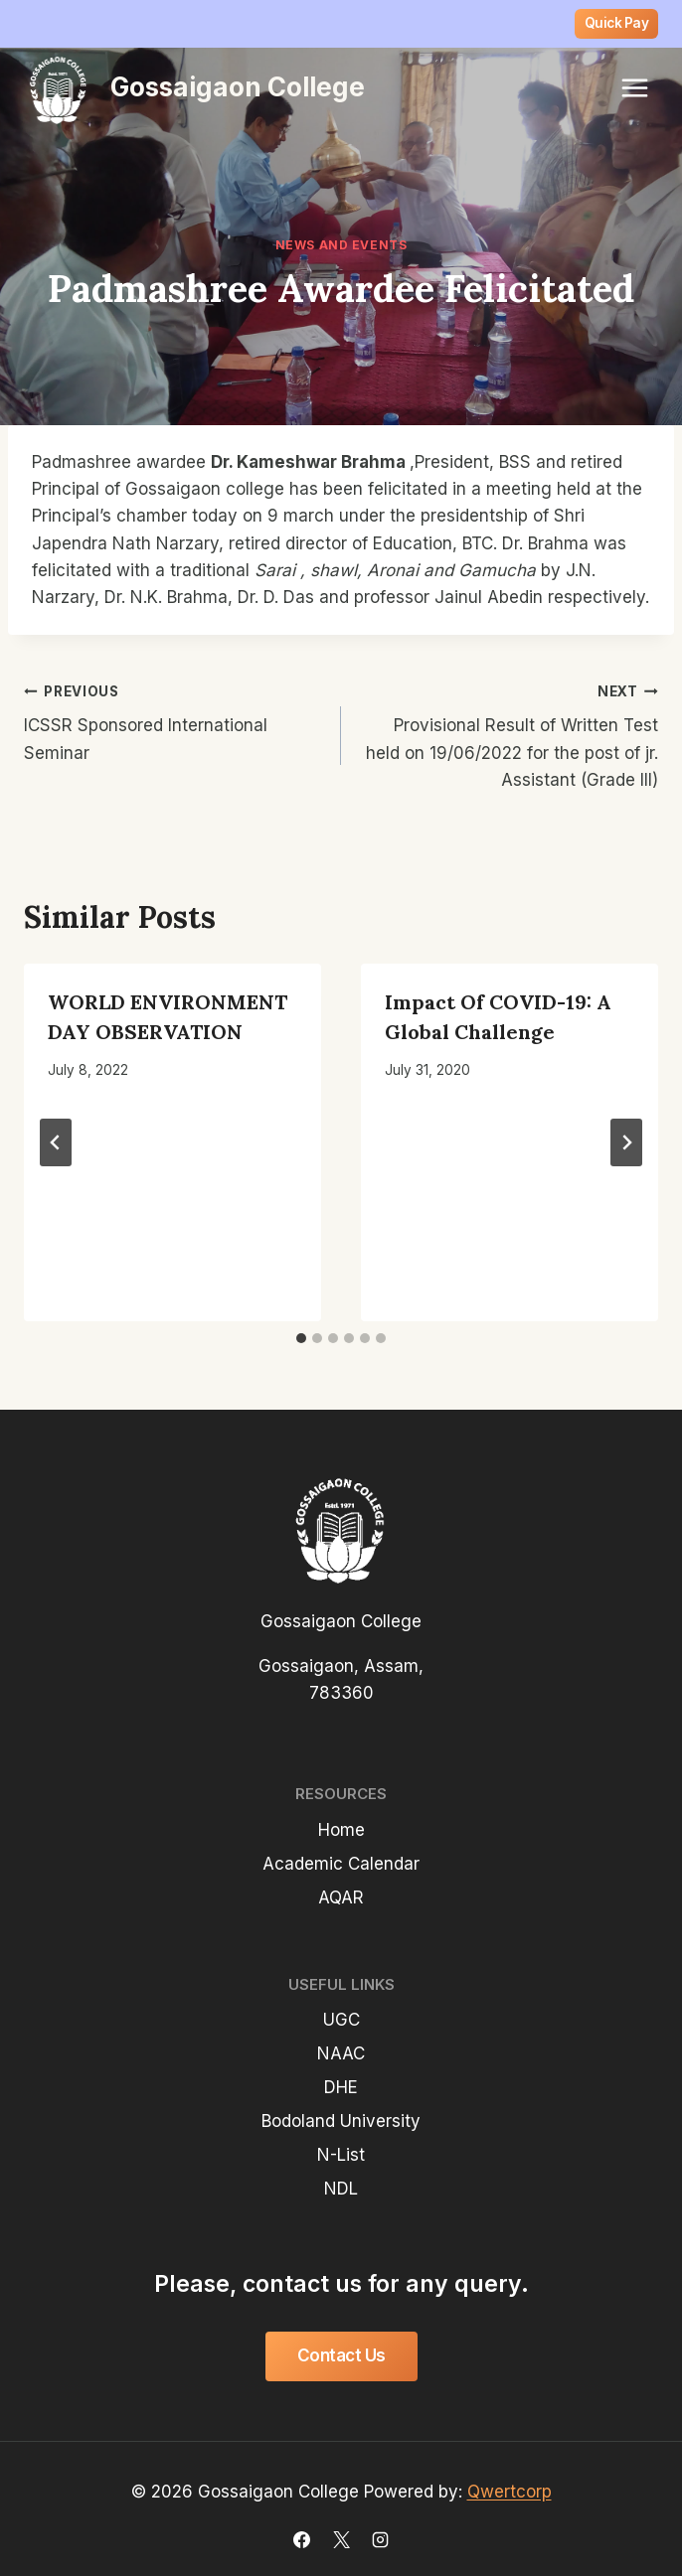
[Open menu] (634, 87)
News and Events (341, 244)
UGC (341, 2020)
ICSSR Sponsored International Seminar (174, 720)
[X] (341, 2539)
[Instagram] (380, 2539)
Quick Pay (617, 23)
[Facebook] (302, 2539)
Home (341, 1830)
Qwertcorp (509, 2491)
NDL (341, 2188)
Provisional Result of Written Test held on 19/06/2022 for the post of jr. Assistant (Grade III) (508, 734)
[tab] (301, 1338)
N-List (341, 2155)
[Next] (626, 1142)
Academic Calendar (341, 1864)
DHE (341, 2087)
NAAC (341, 2053)
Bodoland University (341, 2121)
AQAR (341, 1897)
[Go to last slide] (56, 1142)
